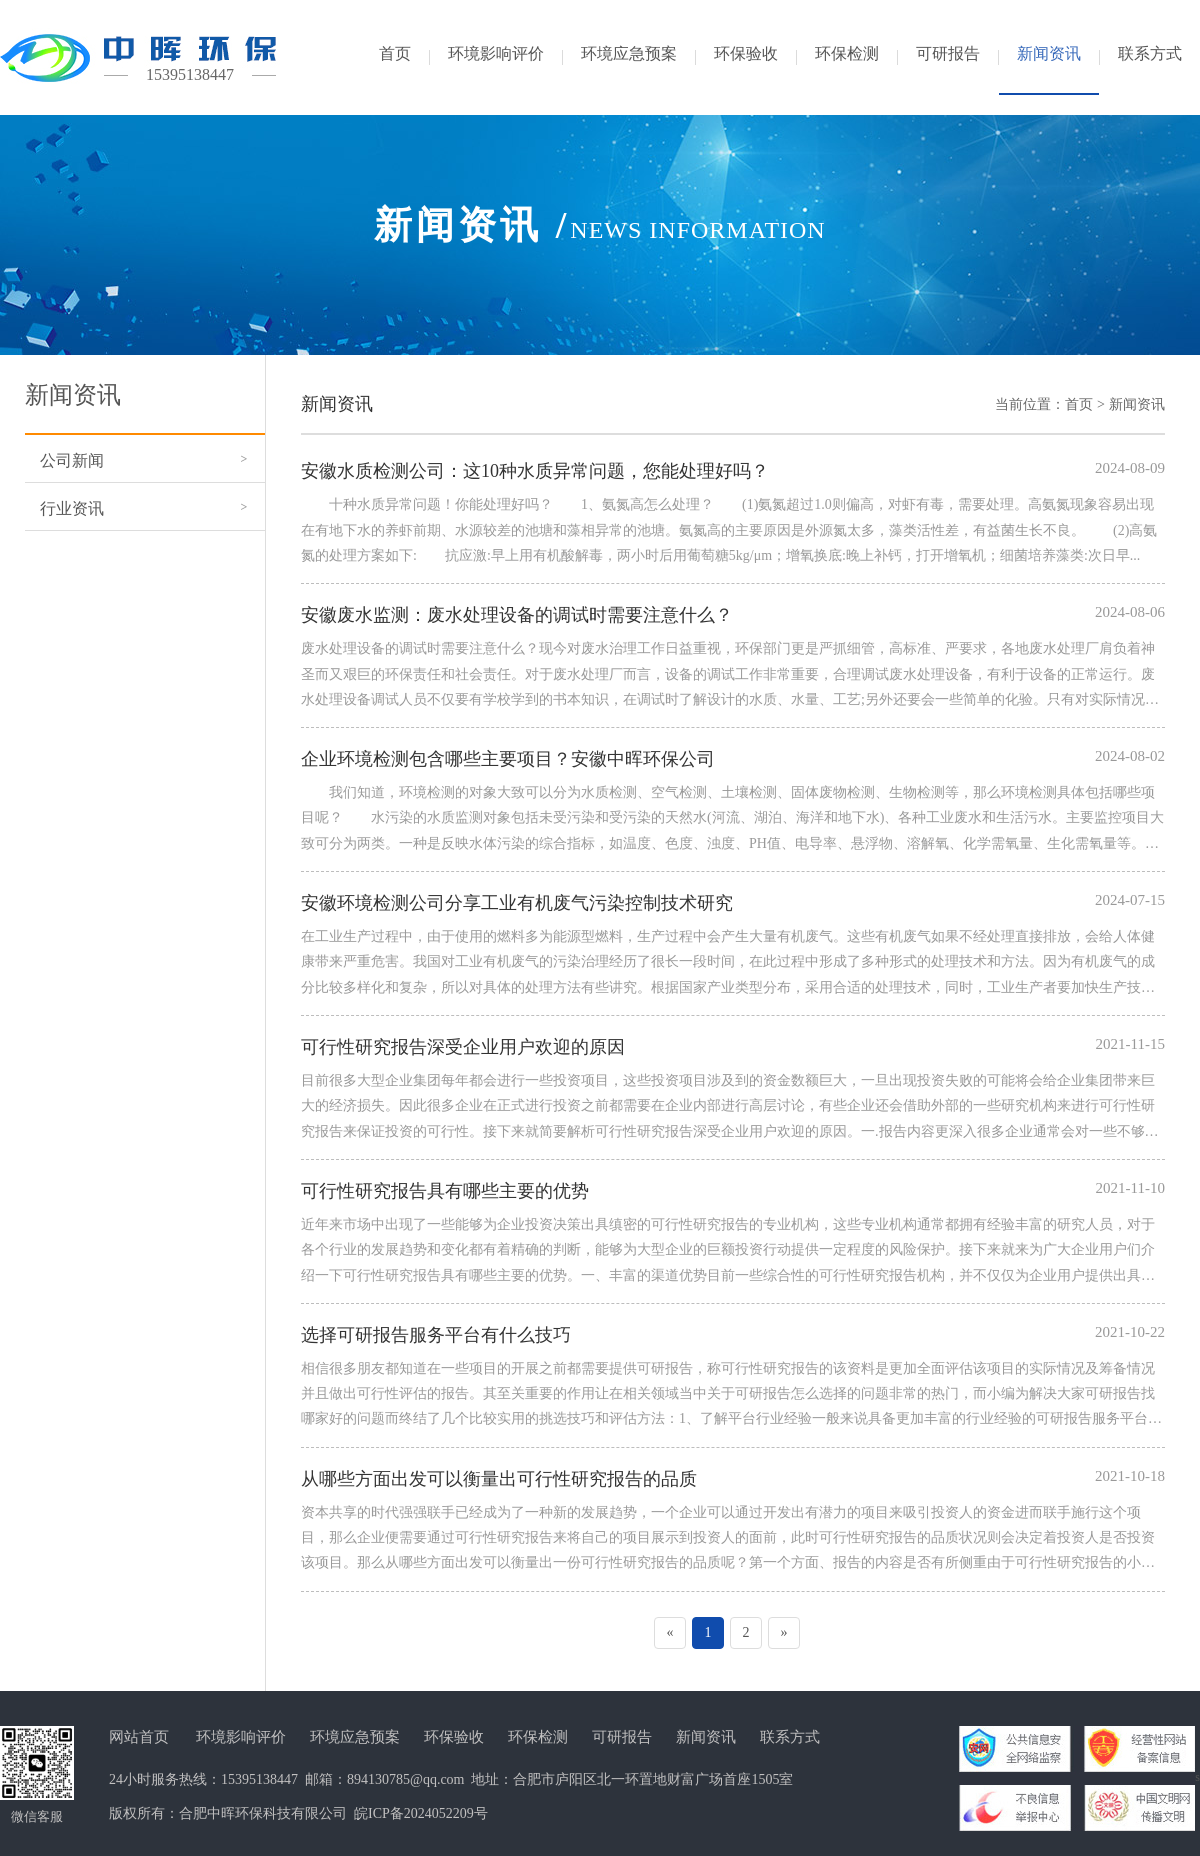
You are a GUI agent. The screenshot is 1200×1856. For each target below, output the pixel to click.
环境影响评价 (241, 1737)
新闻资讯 (1137, 404)
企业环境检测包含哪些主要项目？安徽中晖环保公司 (508, 759)
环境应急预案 (355, 1737)
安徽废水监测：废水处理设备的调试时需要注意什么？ (517, 615)
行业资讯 (72, 508)
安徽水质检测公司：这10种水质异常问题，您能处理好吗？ (535, 471)
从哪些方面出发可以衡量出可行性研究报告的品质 (499, 1479)
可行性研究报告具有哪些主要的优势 (445, 1191)
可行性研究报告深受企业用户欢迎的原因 (463, 1047)
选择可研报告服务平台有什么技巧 (436, 1335)
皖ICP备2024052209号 (421, 1813)
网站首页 (139, 1737)
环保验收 (454, 1737)
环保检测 (538, 1737)
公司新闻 (72, 460)
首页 (1079, 404)
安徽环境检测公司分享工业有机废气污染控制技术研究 (517, 903)
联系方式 (790, 1737)
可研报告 (622, 1737)
